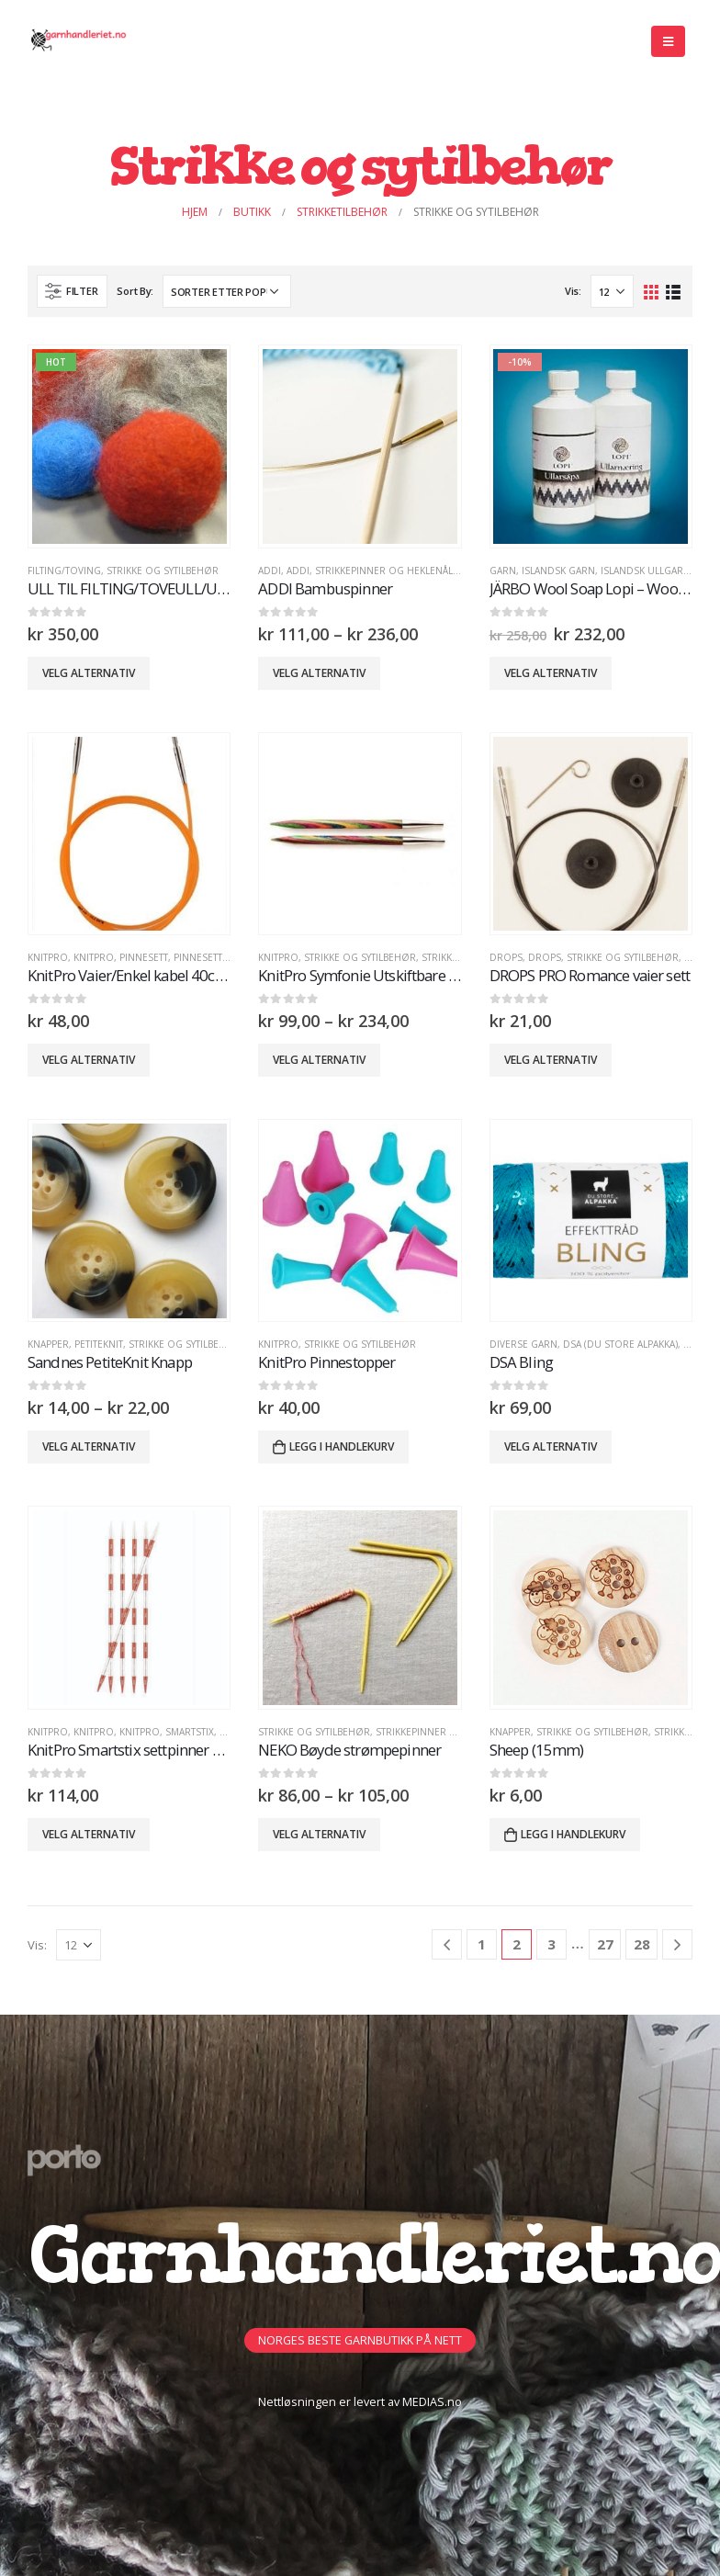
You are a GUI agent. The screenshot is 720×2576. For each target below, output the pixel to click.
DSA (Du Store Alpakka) (620, 1344)
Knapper (48, 1344)
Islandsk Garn (558, 570)
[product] (129, 446)
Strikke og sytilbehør (163, 570)
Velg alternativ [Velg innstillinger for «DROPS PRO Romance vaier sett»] (550, 1060)
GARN (502, 570)
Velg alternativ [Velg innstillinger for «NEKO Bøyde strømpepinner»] (319, 1834)
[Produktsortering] (227, 291)
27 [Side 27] (605, 1944)
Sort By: (135, 291)
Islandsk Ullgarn (646, 570)
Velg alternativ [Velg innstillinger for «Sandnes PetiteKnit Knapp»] (88, 1446)
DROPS (506, 957)
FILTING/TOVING (64, 570)
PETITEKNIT (98, 1344)
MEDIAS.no (432, 2402)
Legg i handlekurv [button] (341, 1446)
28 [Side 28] (642, 1944)
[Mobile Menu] (668, 41)
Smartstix (189, 1731)
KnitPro (48, 957)
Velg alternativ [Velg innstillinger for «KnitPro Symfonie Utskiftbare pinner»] (319, 1060)
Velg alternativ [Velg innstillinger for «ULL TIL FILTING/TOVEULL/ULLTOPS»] (88, 673)
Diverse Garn (523, 1344)
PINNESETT (198, 957)
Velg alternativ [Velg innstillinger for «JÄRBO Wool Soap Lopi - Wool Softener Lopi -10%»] (550, 673)
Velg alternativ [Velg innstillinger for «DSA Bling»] (550, 1446)
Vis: (573, 291)
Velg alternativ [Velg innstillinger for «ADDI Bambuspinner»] (319, 673)
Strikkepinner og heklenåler (390, 570)
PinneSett (143, 957)
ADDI (269, 570)
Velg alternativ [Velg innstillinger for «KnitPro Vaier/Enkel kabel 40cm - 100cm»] (88, 1060)
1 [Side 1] (482, 1944)
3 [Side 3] (551, 1944)
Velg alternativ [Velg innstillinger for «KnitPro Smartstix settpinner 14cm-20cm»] (88, 1834)
